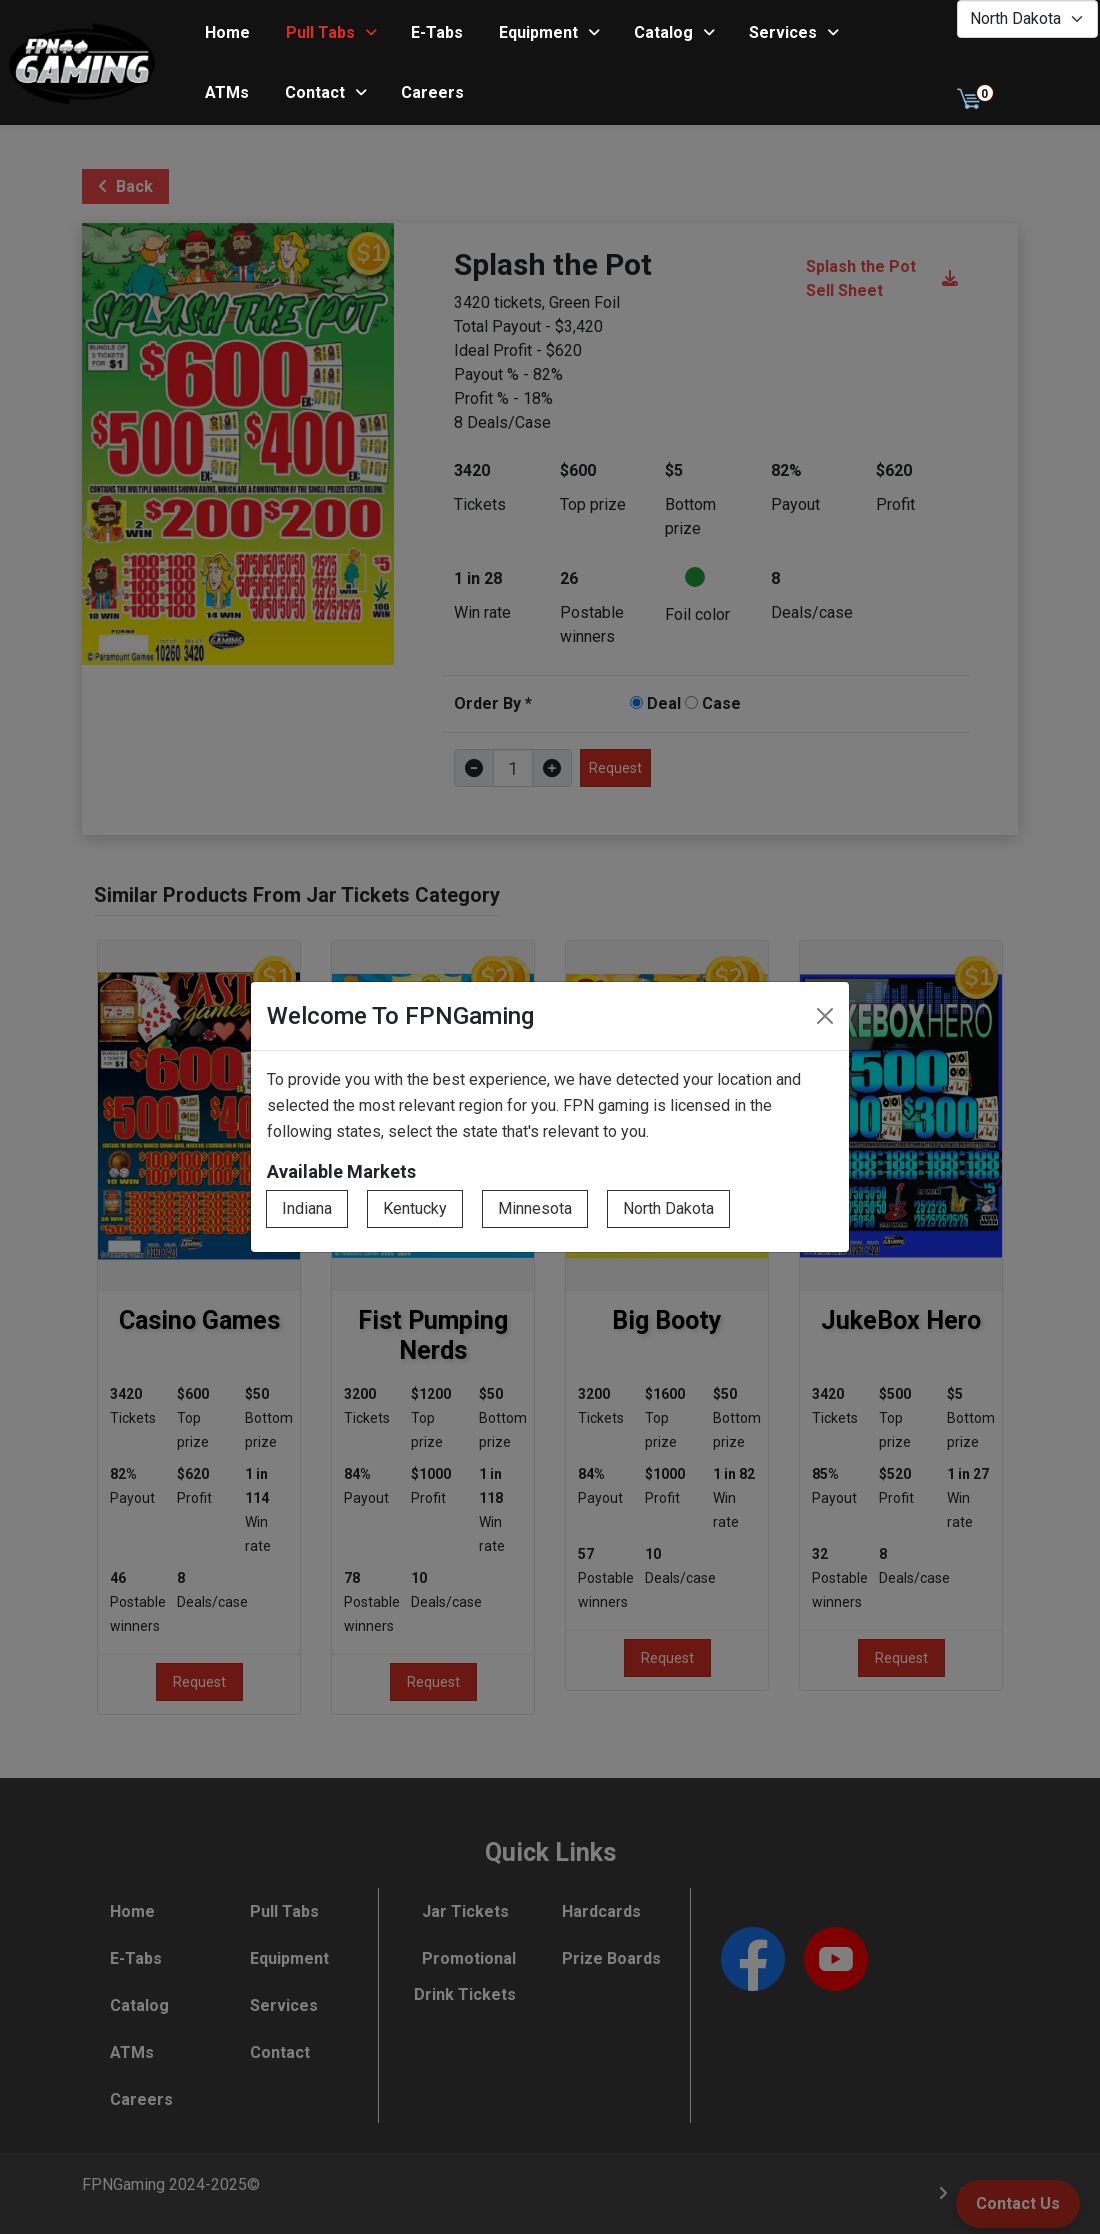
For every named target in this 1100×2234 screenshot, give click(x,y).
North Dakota (668, 1208)
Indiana (307, 1208)
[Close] (825, 1016)
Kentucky (415, 1208)
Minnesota (535, 1208)
